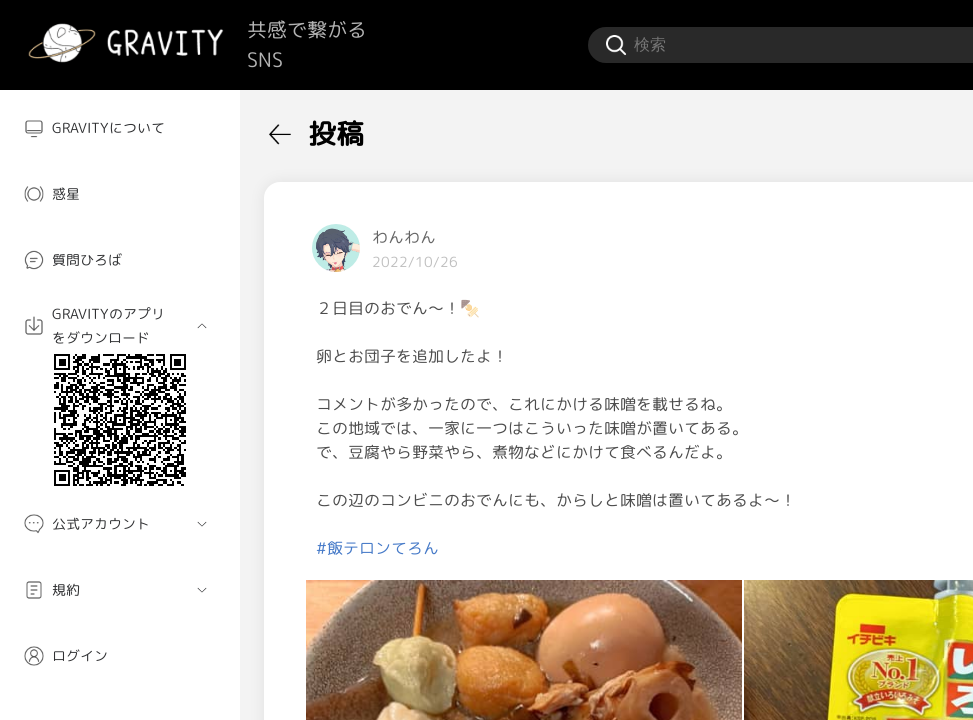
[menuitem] (120, 128)
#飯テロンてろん (377, 548)
